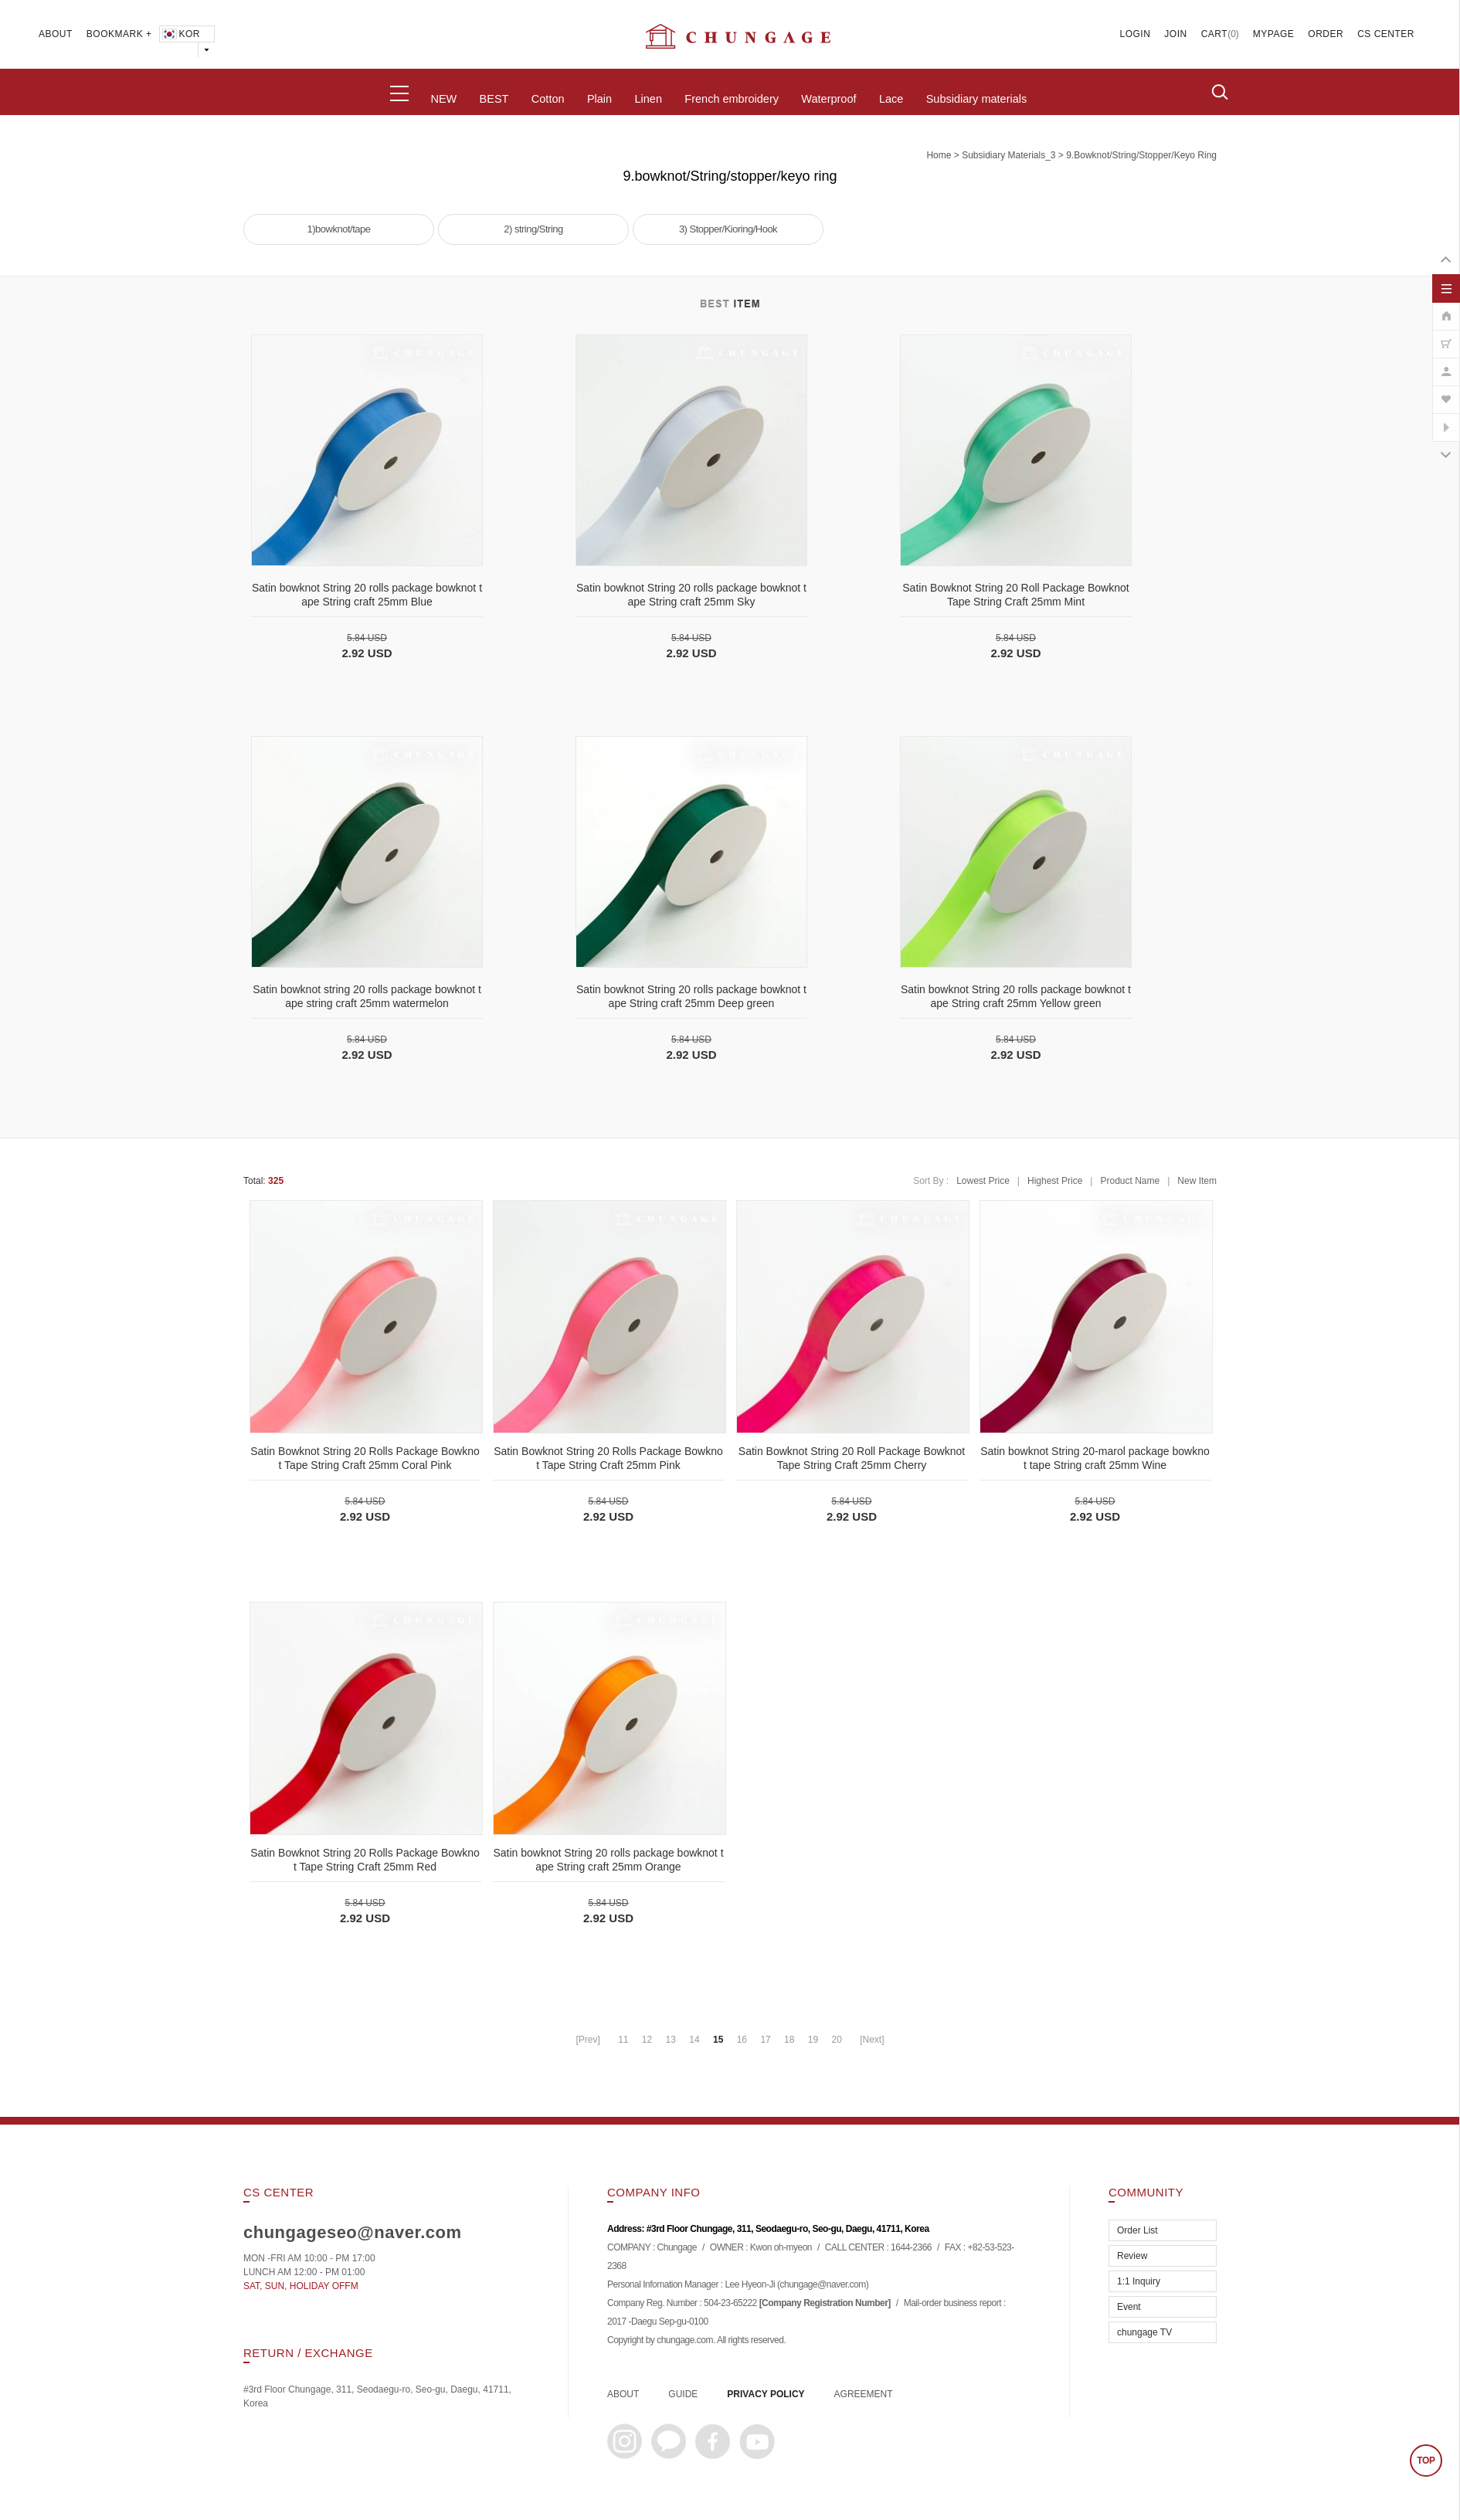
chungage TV (1144, 2332)
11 (623, 2039)
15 (718, 2039)
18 (789, 2039)
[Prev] (587, 2039)
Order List (1137, 2230)
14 (694, 2039)
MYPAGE (1273, 34)
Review (1132, 2255)
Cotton (548, 99)
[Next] (872, 2039)
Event (1129, 2306)
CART (1214, 34)
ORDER (1325, 34)
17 (765, 2039)
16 (742, 2039)
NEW (443, 99)
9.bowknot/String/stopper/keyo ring (1141, 155)
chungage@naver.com (822, 2285)
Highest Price (1054, 1180)
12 (647, 2039)
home (938, 155)
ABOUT (56, 34)
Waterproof (828, 99)
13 (671, 2039)
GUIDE (683, 2394)
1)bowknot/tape (339, 229)
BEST (494, 99)
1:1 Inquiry (1138, 2281)
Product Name (1130, 1180)
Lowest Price (983, 1180)
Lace (891, 99)
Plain (599, 99)
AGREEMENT (863, 2394)
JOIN (1175, 34)
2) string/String (533, 229)
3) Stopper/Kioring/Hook (728, 229)
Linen (647, 99)
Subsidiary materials (976, 99)
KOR (180, 34)
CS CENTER (1385, 34)
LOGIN (1135, 34)
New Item (1197, 1180)
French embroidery (731, 99)
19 (813, 2039)
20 (836, 2039)
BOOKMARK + (119, 34)
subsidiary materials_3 (1008, 155)
